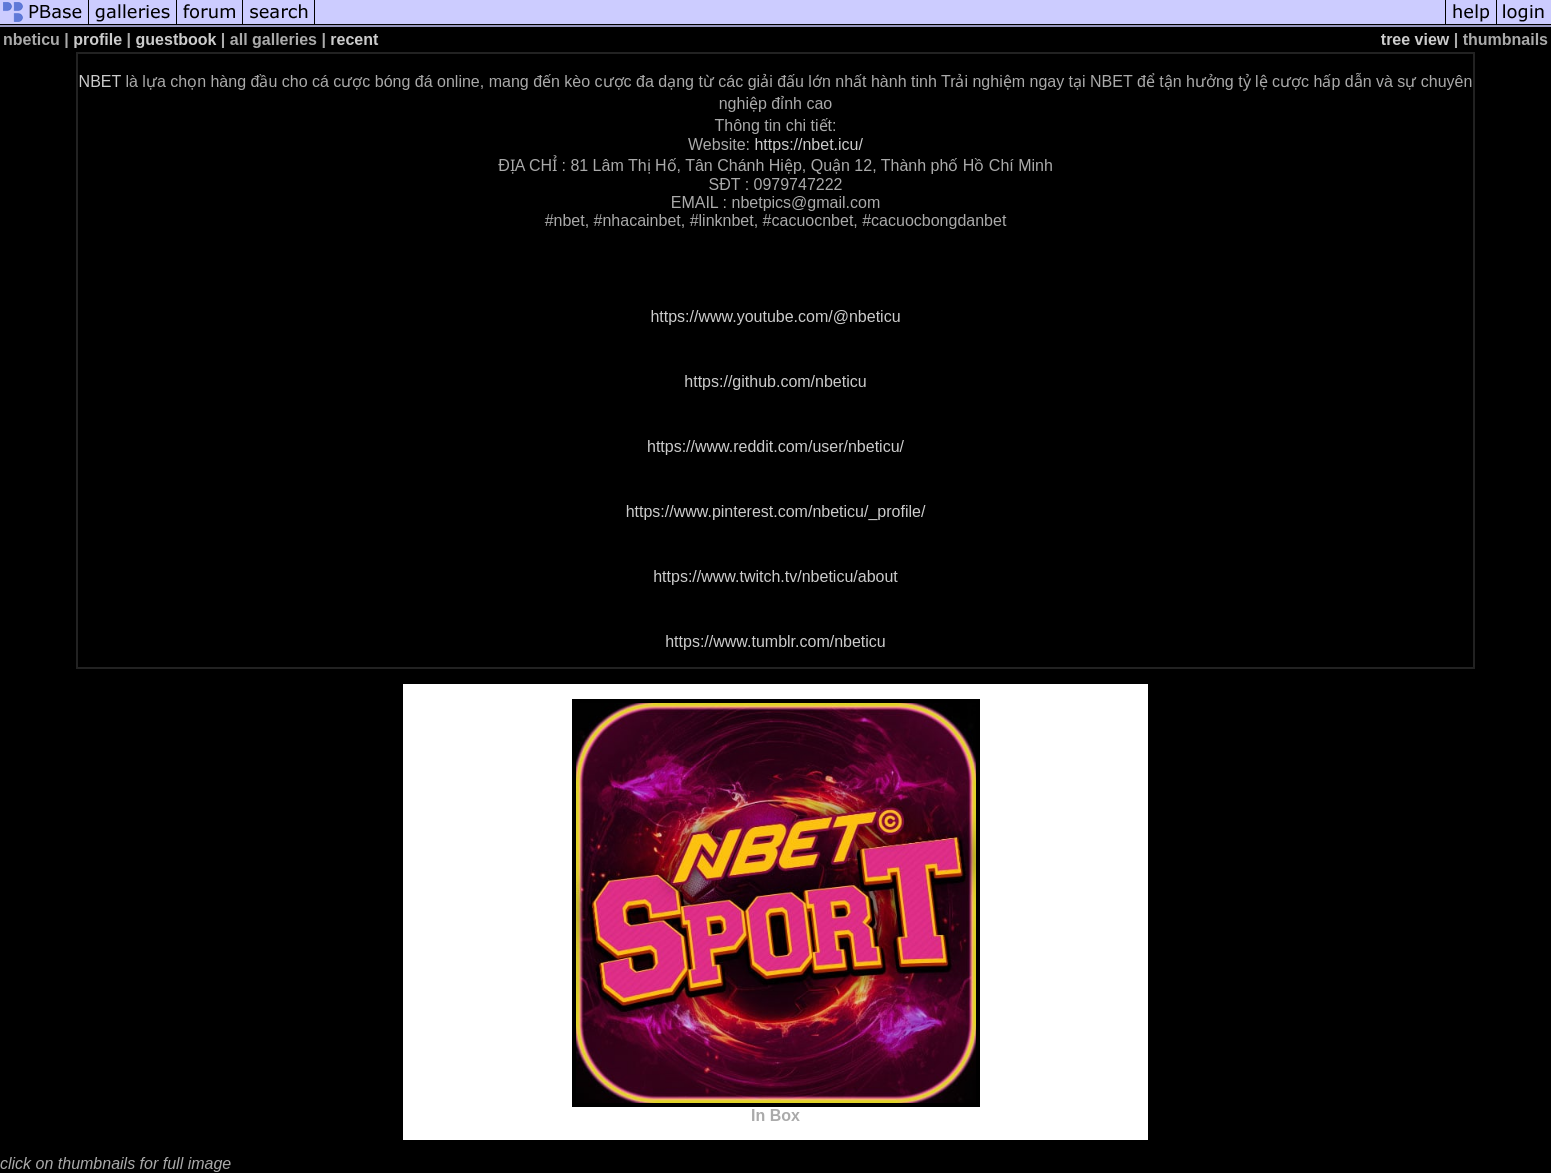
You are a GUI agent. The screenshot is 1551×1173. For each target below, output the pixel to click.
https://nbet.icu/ (808, 144)
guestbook (176, 39)
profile (97, 39)
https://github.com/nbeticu (775, 381)
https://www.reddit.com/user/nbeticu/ (775, 446)
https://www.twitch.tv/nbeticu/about (775, 576)
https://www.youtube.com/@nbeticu (775, 316)
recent (354, 39)
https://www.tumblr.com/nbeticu (775, 641)
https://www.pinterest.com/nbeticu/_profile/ (776, 511)
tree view (1415, 39)
